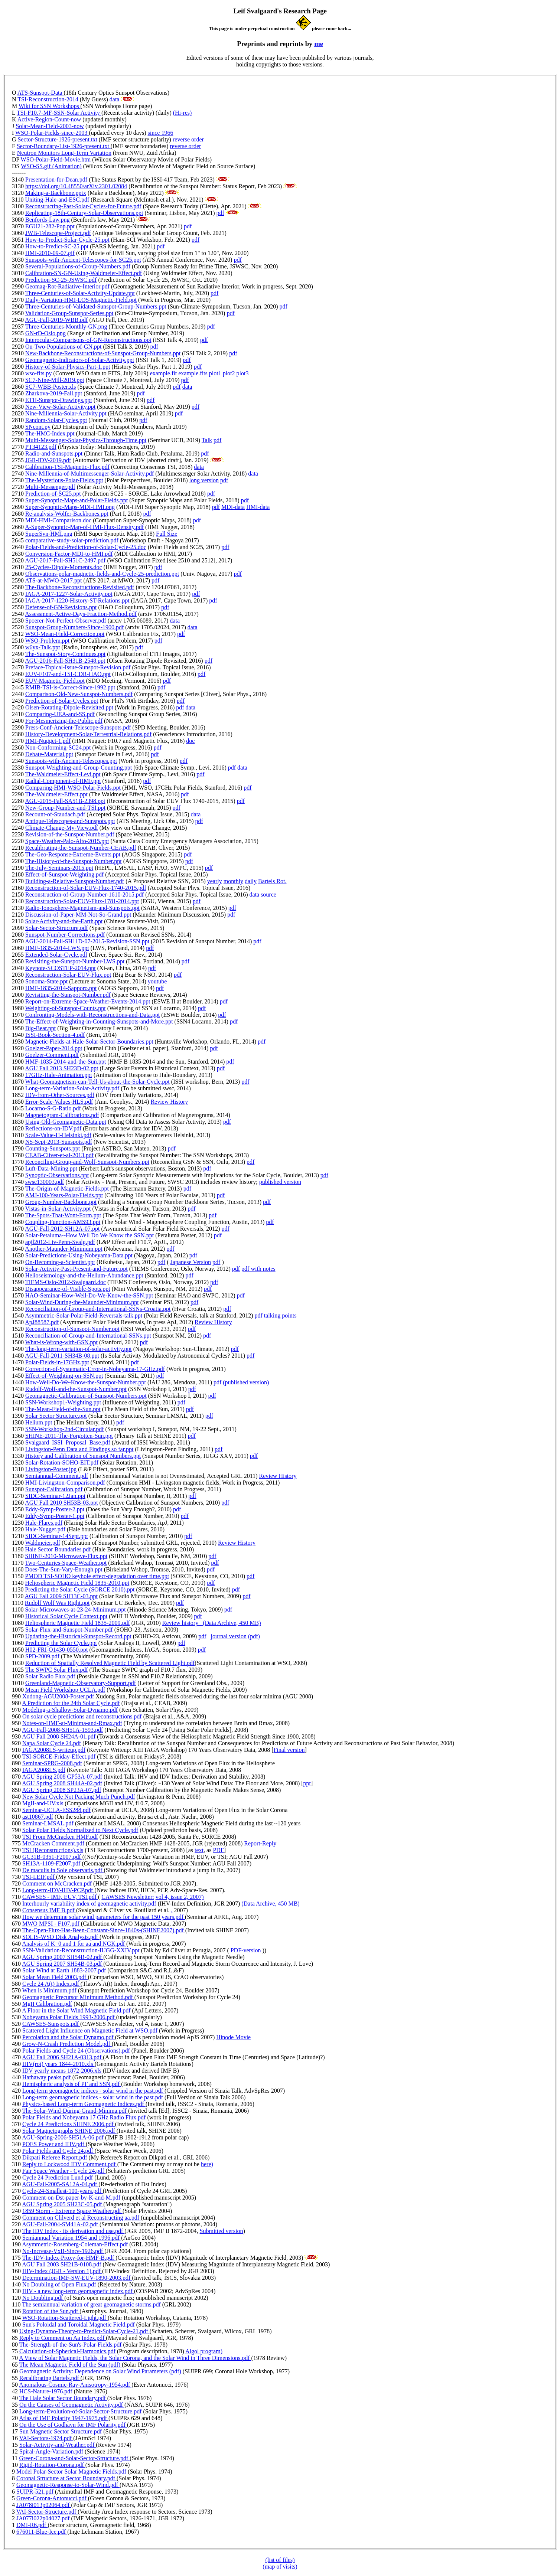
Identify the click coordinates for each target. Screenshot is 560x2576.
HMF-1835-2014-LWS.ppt (57, 948)
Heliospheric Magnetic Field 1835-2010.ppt (77, 1583)
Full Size (166, 533)
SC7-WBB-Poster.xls (50, 386)
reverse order (188, 139)
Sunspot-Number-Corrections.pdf (65, 934)
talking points (280, 1315)
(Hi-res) (182, 113)
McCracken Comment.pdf (53, 1843)
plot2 (229, 373)
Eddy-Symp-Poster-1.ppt (54, 1516)
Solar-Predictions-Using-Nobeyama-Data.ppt (79, 1255)
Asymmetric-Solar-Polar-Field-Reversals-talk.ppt (83, 1315)
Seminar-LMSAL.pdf (48, 1823)
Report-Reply (260, 1843)
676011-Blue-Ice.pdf (41, 2531)
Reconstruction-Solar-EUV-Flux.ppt (68, 975)
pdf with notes (258, 1269)
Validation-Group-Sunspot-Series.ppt (69, 313)
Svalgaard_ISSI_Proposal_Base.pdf (67, 1442)
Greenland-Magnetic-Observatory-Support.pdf (80, 1683)
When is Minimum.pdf (50, 1990)
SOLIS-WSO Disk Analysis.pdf (61, 1937)
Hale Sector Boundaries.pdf (58, 1549)
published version (280, 1182)
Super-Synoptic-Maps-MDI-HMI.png (70, 507)
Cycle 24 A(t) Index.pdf (51, 1984)
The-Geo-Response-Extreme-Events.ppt (72, 854)
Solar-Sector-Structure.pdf (56, 928)
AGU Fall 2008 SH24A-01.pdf (58, 1736)
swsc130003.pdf (44, 1182)
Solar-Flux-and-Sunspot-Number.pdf (69, 1629)
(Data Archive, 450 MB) (232, 1623)
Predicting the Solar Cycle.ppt (61, 1643)
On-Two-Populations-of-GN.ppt (63, 346)
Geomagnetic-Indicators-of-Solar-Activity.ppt (79, 360)
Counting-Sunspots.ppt (52, 1148)
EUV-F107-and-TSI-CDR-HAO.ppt (68, 674)
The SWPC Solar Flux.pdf (56, 1669)
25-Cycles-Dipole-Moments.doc (63, 567)
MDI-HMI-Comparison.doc (58, 520)
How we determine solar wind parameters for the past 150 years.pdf (103, 1917)
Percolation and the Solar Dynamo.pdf (68, 2037)
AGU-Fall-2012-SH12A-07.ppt (62, 1228)
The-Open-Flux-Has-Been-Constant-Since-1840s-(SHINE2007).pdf (103, 1930)
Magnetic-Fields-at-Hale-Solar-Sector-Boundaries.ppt (89, 1041)
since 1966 (160, 133)
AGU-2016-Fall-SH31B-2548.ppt (65, 660)
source (268, 894)
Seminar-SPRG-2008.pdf (52, 1763)
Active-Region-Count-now (50, 119)
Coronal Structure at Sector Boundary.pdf (66, 2478)
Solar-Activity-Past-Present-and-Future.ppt (76, 1269)
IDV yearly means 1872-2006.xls (62, 2070)
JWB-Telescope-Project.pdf (58, 233)
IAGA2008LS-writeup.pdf (53, 1750)
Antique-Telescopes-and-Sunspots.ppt (70, 821)
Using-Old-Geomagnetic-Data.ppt (65, 1122)
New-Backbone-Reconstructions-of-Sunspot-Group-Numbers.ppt (102, 353)
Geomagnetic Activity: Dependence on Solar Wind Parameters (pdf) (101, 2371)
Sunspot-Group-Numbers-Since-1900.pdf (74, 627)
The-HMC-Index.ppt (50, 433)
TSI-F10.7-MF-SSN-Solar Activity (59, 113)
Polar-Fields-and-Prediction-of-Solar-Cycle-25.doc (85, 547)
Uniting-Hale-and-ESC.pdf (57, 199)
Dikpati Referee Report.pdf (55, 2157)
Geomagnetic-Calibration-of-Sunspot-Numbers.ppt (86, 1396)
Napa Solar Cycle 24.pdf (51, 1743)
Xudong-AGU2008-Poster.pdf (58, 1696)
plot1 (215, 373)
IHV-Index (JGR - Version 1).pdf (62, 2271)
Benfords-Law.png (47, 219)
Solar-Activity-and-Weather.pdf (57, 2445)
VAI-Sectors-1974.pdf (46, 2438)
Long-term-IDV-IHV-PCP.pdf (58, 1890)
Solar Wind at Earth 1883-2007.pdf (64, 1970)
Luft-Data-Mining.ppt (51, 1168)
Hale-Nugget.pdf (45, 1529)
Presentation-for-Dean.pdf (56, 179)
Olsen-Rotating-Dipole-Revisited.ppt (69, 707)
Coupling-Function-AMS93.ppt (62, 1222)
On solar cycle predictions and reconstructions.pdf (82, 1716)
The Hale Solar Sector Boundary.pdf (63, 2398)
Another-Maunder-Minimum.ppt (63, 1248)
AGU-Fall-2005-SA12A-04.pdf (60, 2184)
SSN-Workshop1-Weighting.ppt (63, 1402)
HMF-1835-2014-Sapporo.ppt (61, 988)
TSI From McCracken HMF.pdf (60, 1837)
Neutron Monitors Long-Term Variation (64, 153)
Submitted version (221, 2231)
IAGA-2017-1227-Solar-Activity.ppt (69, 594)
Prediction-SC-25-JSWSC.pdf (61, 280)
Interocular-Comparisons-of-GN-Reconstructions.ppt (88, 340)
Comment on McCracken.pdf (57, 1883)
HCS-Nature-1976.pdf (46, 2391)
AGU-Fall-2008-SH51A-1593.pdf (62, 1730)
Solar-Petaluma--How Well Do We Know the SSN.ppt (89, 1235)
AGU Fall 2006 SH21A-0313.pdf (62, 2057)
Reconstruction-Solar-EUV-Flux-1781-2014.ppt (82, 901)
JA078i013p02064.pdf (43, 2505)
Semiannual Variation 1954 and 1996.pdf (71, 2237)
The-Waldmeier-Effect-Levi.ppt (63, 774)
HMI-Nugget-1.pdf (48, 741)
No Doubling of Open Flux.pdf (60, 2284)
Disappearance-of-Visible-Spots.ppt (67, 1289)
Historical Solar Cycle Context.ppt (66, 1616)
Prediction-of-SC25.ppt (53, 493)
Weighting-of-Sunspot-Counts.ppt (65, 1008)
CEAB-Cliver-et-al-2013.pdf (59, 1155)
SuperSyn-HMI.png (48, 533)
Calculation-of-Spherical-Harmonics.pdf (67, 2351)
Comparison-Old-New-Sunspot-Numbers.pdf (79, 694)
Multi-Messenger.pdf (50, 487)
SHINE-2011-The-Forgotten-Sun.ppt (69, 1436)
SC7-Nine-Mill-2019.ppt (54, 380)
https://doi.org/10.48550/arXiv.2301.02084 (76, 186)
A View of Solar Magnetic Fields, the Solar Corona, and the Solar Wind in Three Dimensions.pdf (135, 2358)
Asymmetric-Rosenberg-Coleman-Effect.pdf (75, 2244)
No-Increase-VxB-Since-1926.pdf (63, 2251)
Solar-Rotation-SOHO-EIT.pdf (61, 1462)
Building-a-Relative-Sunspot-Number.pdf (74, 881)
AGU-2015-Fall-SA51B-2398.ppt (65, 801)
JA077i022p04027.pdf (43, 2518)
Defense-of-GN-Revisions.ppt (61, 607)
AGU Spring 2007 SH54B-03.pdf (62, 1963)
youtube (157, 981)
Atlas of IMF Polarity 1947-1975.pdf (63, 2418)
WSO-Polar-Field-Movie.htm (56, 159)
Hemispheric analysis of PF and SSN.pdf (71, 2084)
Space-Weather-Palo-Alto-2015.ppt (67, 841)
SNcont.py (38, 427)
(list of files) (279, 2560)
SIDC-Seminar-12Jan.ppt (55, 1496)
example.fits (193, 373)
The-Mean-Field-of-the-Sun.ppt (63, 1409)
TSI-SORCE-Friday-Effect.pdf (58, 1756)
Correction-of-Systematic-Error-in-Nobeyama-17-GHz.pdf (95, 1369)
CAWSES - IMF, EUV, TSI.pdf (60, 1897)
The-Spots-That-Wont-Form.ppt (63, 1215)
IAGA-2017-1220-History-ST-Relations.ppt (77, 600)
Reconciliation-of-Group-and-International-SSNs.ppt (88, 1335)
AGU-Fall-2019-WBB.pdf (56, 320)
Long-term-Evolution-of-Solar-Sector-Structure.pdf (81, 2411)
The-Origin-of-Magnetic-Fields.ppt (67, 1188)
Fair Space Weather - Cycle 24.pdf (64, 2171)
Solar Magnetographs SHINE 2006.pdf (69, 2131)
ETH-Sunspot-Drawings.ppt (58, 400)
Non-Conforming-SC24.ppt (58, 747)
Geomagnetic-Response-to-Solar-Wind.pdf (68, 2485)
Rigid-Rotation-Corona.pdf (52, 2465)
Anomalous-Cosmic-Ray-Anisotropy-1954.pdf (75, 2384)
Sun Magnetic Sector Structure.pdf (61, 2431)
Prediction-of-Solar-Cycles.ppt (61, 701)
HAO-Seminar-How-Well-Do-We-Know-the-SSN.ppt (89, 1295)
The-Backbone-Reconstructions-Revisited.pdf (79, 587)
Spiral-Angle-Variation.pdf (52, 2451)
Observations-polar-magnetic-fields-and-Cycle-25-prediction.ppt (102, 574)
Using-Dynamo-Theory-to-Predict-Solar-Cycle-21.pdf (84, 2331)
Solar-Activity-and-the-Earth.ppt (63, 921)
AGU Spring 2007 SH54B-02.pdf (62, 1957)
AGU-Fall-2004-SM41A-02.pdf (61, 2224)
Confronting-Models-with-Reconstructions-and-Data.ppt (92, 1015)
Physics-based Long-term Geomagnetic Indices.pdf (84, 2104)
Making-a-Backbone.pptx (55, 193)
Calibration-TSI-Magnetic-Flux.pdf (67, 467)
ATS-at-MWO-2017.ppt (53, 580)
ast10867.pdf (37, 1816)
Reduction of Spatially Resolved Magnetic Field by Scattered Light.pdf (110, 1663)
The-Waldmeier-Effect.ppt (56, 794)
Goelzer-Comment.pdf (52, 1055)
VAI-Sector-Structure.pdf (47, 2511)
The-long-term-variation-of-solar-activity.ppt (78, 1349)
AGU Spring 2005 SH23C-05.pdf (62, 2204)
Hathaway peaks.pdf (47, 2077)
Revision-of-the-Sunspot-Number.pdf (69, 834)
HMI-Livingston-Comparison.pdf (65, 1482)
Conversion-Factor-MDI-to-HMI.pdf (69, 554)
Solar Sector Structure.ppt (56, 1416)
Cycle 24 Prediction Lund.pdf (58, 2177)
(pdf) (254, 1636)
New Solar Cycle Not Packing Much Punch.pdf (78, 1796)
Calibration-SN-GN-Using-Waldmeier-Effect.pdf (83, 273)
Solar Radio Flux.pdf (50, 1676)
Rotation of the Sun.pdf (50, 2311)
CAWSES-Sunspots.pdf (51, 2024)
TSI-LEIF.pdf (39, 1877)
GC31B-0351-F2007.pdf (52, 1857)
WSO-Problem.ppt (47, 640)
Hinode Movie (233, 2037)
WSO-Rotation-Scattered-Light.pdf (65, 2318)
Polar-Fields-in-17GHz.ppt (57, 1362)
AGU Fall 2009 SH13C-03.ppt (61, 1596)
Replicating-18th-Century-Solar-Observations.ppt (84, 213)
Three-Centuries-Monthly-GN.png (66, 326)
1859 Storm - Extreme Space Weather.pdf (72, 2211)
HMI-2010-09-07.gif (50, 253)
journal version (228, 1636)
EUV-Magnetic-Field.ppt (55, 681)
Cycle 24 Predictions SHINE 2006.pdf (68, 2124)
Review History (169, 1101)
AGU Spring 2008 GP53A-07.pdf (62, 1776)
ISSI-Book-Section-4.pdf (55, 1035)
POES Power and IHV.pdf (54, 2144)
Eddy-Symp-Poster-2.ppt (54, 1509)
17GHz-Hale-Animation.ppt (58, 1075)
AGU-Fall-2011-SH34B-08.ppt (62, 1355)
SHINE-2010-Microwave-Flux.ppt (66, 1556)
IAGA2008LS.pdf (43, 1770)
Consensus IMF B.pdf (49, 1910)
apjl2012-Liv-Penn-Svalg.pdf (60, 1242)
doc (190, 741)
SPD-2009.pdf (42, 1656)
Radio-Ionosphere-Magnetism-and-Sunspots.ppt (82, 908)
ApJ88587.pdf (42, 1322)
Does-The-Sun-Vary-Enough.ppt (63, 1569)
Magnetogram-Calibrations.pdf (62, 1115)
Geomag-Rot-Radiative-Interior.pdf (67, 286)
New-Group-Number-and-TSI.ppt (65, 807)
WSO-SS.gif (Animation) (51, 166)
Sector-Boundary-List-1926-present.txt (64, 146)
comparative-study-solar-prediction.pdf (71, 540)
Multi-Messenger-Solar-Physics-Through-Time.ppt (85, 440)
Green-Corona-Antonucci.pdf (52, 2498)
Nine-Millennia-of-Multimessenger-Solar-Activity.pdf (89, 473)
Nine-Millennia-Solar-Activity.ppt (66, 413)
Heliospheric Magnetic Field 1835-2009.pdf (77, 1623)
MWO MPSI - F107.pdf (51, 1923)
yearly (214, 881)
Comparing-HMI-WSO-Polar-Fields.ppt (73, 787)
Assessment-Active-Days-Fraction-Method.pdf (81, 614)
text (199, 1850)
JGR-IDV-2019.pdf (48, 460)
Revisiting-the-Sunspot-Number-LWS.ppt (74, 961)
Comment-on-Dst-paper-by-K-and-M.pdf (72, 2197)
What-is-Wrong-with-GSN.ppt (61, 1342)
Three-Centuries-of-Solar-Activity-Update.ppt (80, 293)
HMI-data (258, 507)
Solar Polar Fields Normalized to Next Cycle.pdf (80, 1830)
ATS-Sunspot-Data (40, 92)
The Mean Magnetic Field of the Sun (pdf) (70, 2364)
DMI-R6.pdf (32, 2525)
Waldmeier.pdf (42, 1543)
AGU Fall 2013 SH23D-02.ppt (61, 1068)
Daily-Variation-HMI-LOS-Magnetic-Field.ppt (81, 300)
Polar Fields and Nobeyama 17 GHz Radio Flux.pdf (84, 2117)
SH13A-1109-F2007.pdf (52, 1863)
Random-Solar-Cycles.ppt (56, 420)
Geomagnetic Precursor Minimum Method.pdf (78, 1997)
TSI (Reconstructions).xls (52, 1850)
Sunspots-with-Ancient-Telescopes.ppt (71, 761)
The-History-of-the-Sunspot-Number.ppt (73, 861)
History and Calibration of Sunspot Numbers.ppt (83, 1456)
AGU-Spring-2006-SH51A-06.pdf (63, 2137)
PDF (218, 1850)
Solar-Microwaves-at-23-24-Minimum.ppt (75, 1609)
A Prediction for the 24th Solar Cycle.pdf (71, 1703)
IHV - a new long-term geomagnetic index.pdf (78, 2291)
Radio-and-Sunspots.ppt (53, 453)
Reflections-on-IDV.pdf (53, 1128)
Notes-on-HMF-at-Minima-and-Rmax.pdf (72, 1723)
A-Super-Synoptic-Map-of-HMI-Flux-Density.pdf (84, 527)
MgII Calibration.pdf (47, 2004)
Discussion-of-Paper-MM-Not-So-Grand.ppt (78, 914)
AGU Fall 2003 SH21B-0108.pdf (62, 2264)
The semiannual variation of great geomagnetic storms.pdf (92, 2304)
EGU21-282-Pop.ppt (50, 226)
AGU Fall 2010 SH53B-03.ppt (61, 1502)
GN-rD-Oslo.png (45, 333)
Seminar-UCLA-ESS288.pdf (56, 1810)
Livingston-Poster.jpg (50, 1469)
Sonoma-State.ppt (46, 981)
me (318, 44)
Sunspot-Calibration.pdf (53, 1489)
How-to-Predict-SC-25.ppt (56, 246)
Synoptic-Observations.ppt (57, 1175)
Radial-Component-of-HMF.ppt (63, 781)
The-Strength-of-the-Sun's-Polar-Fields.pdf (71, 2344)
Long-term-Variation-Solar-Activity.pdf (72, 1088)
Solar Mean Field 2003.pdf (55, 1977)
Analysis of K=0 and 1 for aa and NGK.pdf (74, 1943)
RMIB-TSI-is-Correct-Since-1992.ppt (70, 687)
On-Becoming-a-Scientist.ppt (60, 1262)
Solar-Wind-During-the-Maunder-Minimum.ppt (82, 1302)
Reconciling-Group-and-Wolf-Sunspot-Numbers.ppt (87, 1162)
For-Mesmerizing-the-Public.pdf (63, 721)
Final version (289, 1750)
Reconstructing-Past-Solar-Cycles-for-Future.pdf (83, 206)
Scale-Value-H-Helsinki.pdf (58, 1135)
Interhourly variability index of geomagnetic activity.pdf (90, 1903)
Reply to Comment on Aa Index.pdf (62, 2338)
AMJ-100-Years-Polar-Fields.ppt (64, 1195)
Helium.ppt (38, 1422)
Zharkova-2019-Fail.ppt (53, 393)
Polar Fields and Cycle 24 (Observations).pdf (76, 2050)
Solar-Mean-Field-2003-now (50, 126)
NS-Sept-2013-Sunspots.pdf (58, 1142)
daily (251, 881)
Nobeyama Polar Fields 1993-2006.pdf (69, 2017)
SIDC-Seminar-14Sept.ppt (56, 1536)
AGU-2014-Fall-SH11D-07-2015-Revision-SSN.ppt (87, 941)
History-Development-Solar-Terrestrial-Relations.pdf (88, 734)
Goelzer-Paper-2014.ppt (53, 1048)
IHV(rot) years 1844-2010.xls (58, 2064)
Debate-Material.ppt (49, 754)
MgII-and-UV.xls (42, 1803)
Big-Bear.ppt (40, 1028)
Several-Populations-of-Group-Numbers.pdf (77, 266)
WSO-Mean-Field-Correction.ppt (65, 634)
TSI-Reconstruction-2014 (48, 99)
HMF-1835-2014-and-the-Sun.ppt (65, 1061)
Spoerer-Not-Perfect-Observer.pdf (65, 620)
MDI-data (233, 507)
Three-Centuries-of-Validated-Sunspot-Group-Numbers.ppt (95, 306)
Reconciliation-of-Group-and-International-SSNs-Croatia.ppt (97, 1309)
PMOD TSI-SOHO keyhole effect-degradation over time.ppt (97, 1576)
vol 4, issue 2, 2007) (180, 1897)
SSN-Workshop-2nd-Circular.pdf (64, 1429)
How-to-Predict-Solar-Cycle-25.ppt (67, 239)
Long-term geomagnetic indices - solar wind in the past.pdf (93, 2090)
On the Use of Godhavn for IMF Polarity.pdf (73, 2425)
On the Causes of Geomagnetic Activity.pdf (71, 2405)
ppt (307, 1783)
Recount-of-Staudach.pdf (55, 814)
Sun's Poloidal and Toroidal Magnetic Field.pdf (79, 2324)
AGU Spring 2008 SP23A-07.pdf (61, 1790)
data (115, 99)
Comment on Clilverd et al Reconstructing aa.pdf (81, 2217)
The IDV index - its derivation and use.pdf (73, 2231)
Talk (207, 440)
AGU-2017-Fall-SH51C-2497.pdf (65, 560)
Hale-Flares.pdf (43, 1522)
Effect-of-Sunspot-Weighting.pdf (64, 874)
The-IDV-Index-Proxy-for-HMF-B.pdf (68, 2258)
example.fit (163, 373)
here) (207, 2164)
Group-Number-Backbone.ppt (61, 1202)
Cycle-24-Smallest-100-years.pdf (62, 2191)
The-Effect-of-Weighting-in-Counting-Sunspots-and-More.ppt (99, 1021)
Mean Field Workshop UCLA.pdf (65, 1690)
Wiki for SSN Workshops (50, 106)
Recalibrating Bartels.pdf (50, 2378)
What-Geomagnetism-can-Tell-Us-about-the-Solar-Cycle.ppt (97, 1081)
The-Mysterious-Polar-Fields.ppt (64, 480)
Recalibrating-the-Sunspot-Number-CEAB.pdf (80, 848)
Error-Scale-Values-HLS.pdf (59, 1101)
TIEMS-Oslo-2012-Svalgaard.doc (65, 1282)
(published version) (246, 1382)
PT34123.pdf (40, 447)
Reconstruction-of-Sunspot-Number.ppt (72, 1329)
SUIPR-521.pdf (35, 2491)
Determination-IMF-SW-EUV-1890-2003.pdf (77, 2278)
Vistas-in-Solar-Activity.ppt (58, 1208)
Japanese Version (190, 1262)
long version (204, 480)
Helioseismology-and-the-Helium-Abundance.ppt (84, 1275)
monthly (233, 881)
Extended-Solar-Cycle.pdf (56, 954)
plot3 (243, 373)
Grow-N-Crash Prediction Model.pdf (67, 2044)
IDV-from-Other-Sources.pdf (59, 1095)
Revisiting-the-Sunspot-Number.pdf (68, 995)
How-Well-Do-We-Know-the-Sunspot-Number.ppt (85, 1382)
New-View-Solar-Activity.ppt (60, 407)
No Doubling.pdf (43, 2298)
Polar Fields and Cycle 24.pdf (58, 2151)
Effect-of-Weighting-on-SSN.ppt (64, 1375)
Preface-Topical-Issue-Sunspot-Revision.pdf (78, 667)
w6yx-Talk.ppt (42, 647)
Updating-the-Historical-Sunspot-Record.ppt (78, 1636)
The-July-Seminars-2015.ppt (59, 868)
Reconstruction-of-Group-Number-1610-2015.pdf (84, 894)
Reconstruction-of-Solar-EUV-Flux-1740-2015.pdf (85, 888)
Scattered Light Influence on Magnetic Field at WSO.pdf (90, 2030)
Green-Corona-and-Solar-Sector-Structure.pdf (74, 2458)
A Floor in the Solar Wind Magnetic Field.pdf (77, 2010)
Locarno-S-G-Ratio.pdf (53, 1108)
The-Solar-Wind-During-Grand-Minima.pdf (75, 2111)
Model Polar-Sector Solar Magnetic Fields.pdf (72, 2471)
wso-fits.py (38, 373)
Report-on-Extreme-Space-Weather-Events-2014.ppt (87, 1001)
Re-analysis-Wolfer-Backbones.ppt (66, 513)
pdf (220, 213)
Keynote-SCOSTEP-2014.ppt (60, 968)
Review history (182, 1623)
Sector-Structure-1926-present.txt (58, 139)
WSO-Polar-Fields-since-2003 (52, 133)
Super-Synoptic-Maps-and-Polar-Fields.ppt (76, 500)
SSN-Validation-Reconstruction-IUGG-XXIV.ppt (81, 1950)
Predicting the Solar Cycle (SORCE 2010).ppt (79, 1589)
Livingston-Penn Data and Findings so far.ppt (79, 1449)
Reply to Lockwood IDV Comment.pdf (69, 2164)
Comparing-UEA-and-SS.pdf (60, 714)
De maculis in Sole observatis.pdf (63, 1870)
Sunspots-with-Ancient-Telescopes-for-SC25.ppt (83, 260)
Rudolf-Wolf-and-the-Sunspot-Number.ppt (76, 1389)
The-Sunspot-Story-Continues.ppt (65, 654)
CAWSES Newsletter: (127, 1897)
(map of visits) (280, 2566)
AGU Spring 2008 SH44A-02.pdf (62, 1783)
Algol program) (203, 2351)
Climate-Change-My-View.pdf (61, 828)
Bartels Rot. (272, 881)
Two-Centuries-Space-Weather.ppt (66, 1563)
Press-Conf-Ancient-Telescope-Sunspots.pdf (78, 727)
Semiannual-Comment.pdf (56, 1476)
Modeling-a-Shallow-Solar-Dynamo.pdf (70, 1710)
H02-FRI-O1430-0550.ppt (56, 1649)
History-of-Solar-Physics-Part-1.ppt (67, 366)
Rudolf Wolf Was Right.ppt (57, 1603)
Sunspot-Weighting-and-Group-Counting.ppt (78, 767)
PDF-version (246, 1950)
